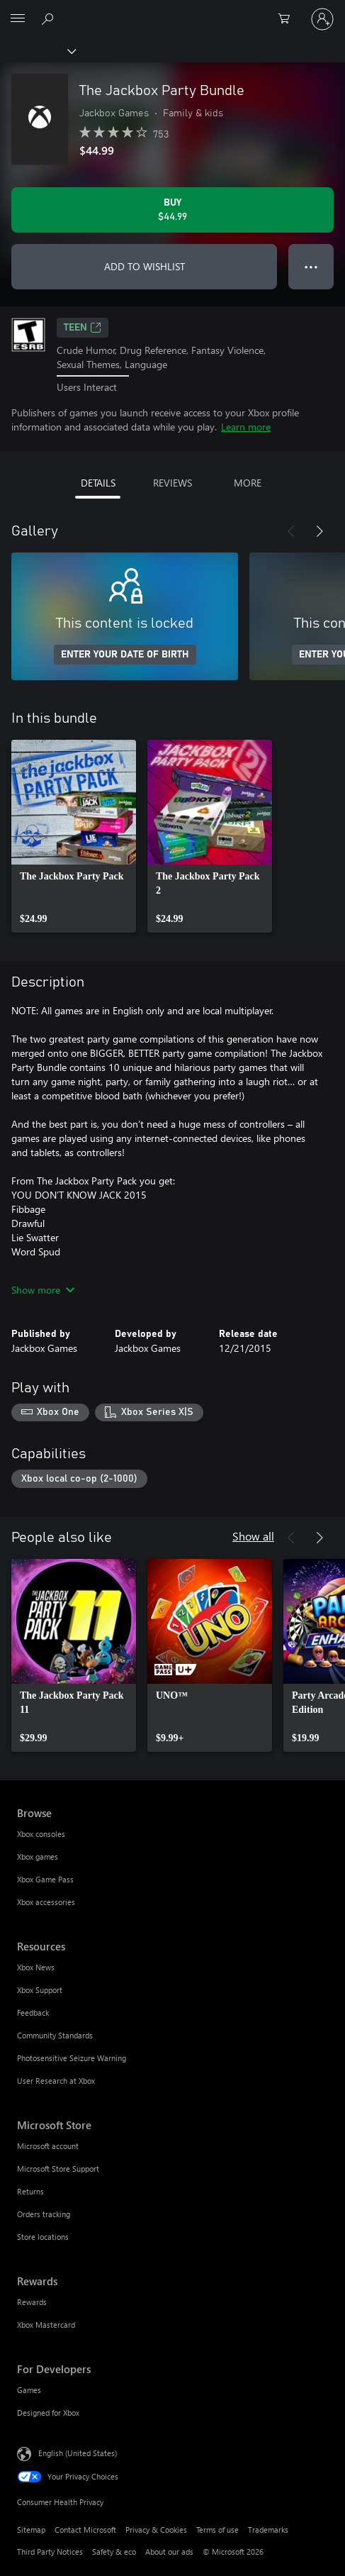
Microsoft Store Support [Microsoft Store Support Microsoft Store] (58, 2168)
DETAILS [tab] (98, 482)
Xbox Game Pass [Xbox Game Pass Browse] (45, 1879)
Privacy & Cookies (156, 2529)
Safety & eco (114, 2551)
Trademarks (268, 2529)
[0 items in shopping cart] (288, 19)
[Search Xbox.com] (50, 18)
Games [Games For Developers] (29, 2389)
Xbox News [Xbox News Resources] (36, 1967)
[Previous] (291, 531)
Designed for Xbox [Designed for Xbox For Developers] (48, 2412)
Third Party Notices (50, 2551)
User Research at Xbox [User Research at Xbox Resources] (56, 2080)
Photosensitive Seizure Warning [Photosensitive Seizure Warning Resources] (71, 2058)
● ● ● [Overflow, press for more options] (311, 266)
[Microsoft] (172, 10)
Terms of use (217, 2529)
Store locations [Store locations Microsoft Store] (43, 2236)
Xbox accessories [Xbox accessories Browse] (46, 1901)
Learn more (246, 426)
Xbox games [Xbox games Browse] (37, 1856)
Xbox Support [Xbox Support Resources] (39, 1989)
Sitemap (31, 2529)
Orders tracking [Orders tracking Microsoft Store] (43, 2214)
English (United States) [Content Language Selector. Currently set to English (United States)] (77, 2453)
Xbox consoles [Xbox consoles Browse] (41, 1833)
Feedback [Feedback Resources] (33, 2012)
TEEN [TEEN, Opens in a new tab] (82, 327)
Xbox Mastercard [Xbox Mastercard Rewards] (46, 2324)
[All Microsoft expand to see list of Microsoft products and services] (18, 19)
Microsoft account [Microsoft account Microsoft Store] (48, 2145)
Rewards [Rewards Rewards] (32, 2301)
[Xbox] (37, 50)
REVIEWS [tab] (172, 482)
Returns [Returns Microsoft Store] (30, 2191)
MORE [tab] (247, 482)
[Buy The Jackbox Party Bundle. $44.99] (172, 210)
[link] (73, 836)
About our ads (169, 2551)
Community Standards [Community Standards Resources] (55, 2035)
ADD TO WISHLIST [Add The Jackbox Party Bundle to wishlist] (144, 266)
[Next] (319, 531)
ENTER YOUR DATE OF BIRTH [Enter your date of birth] (125, 655)
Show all (253, 1535)
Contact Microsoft (85, 2529)
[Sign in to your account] (322, 19)
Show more (42, 1290)
